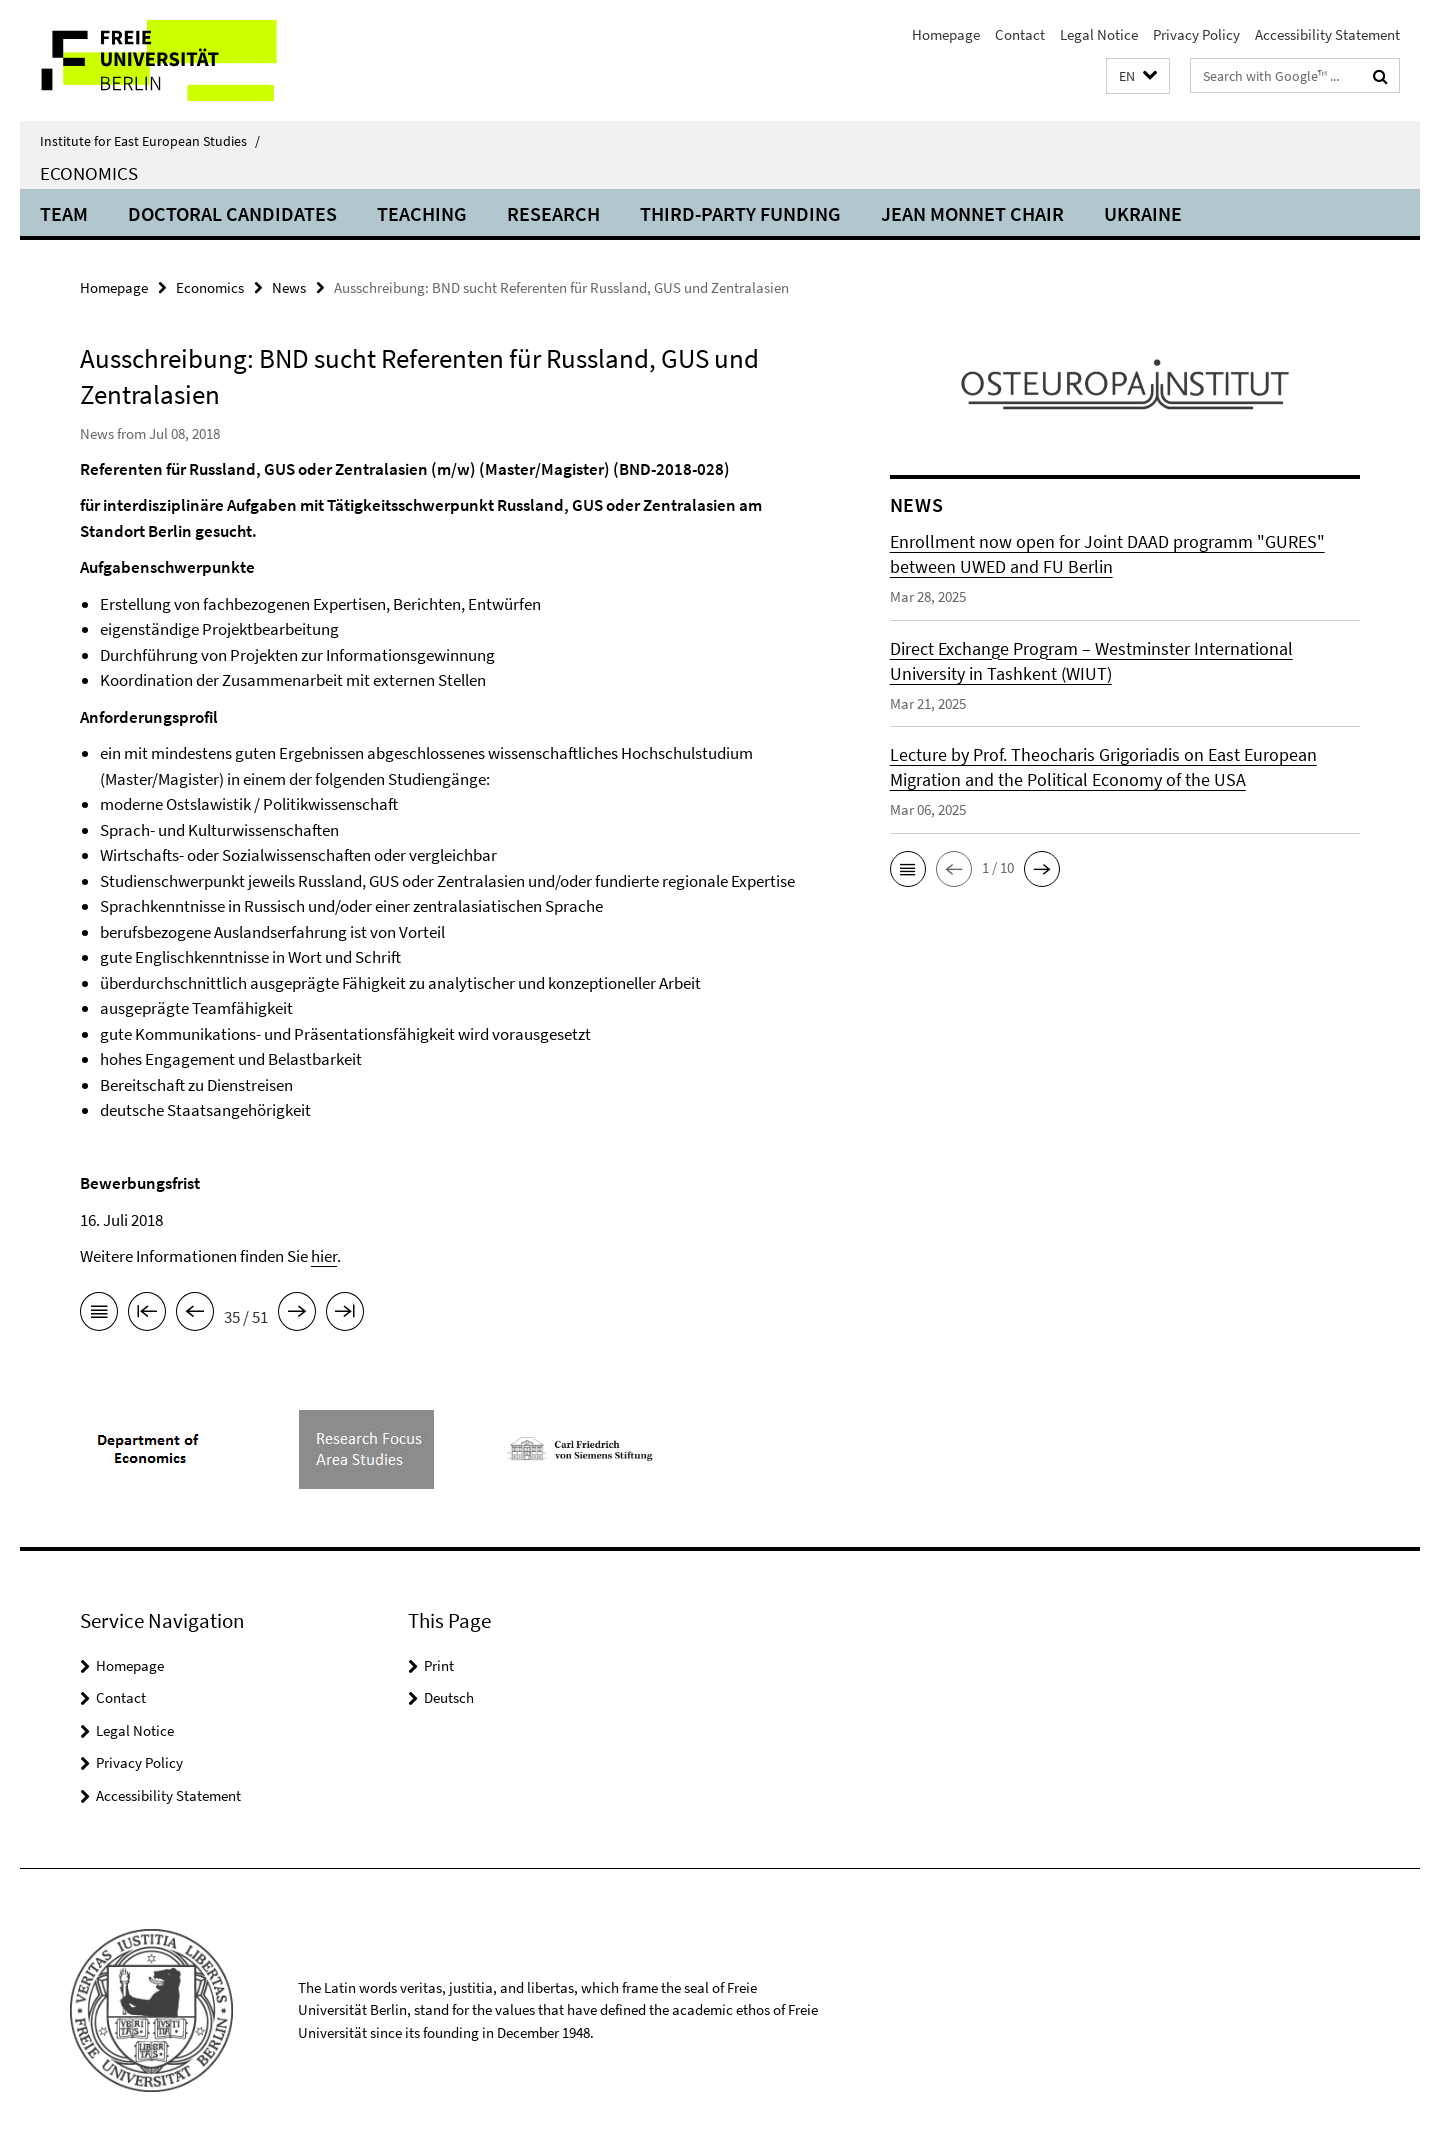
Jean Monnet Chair (972, 213)
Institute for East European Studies (150, 141)
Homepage (946, 34)
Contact (1020, 34)
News (289, 287)
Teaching (422, 213)
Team (64, 213)
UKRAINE (1143, 213)
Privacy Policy (1196, 34)
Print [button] (439, 1665)
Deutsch (449, 1697)
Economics (89, 173)
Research (553, 213)
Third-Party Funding (740, 213)
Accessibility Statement (1327, 34)
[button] (1138, 76)
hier (324, 1256)
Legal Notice (1099, 34)
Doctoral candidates (232, 213)
